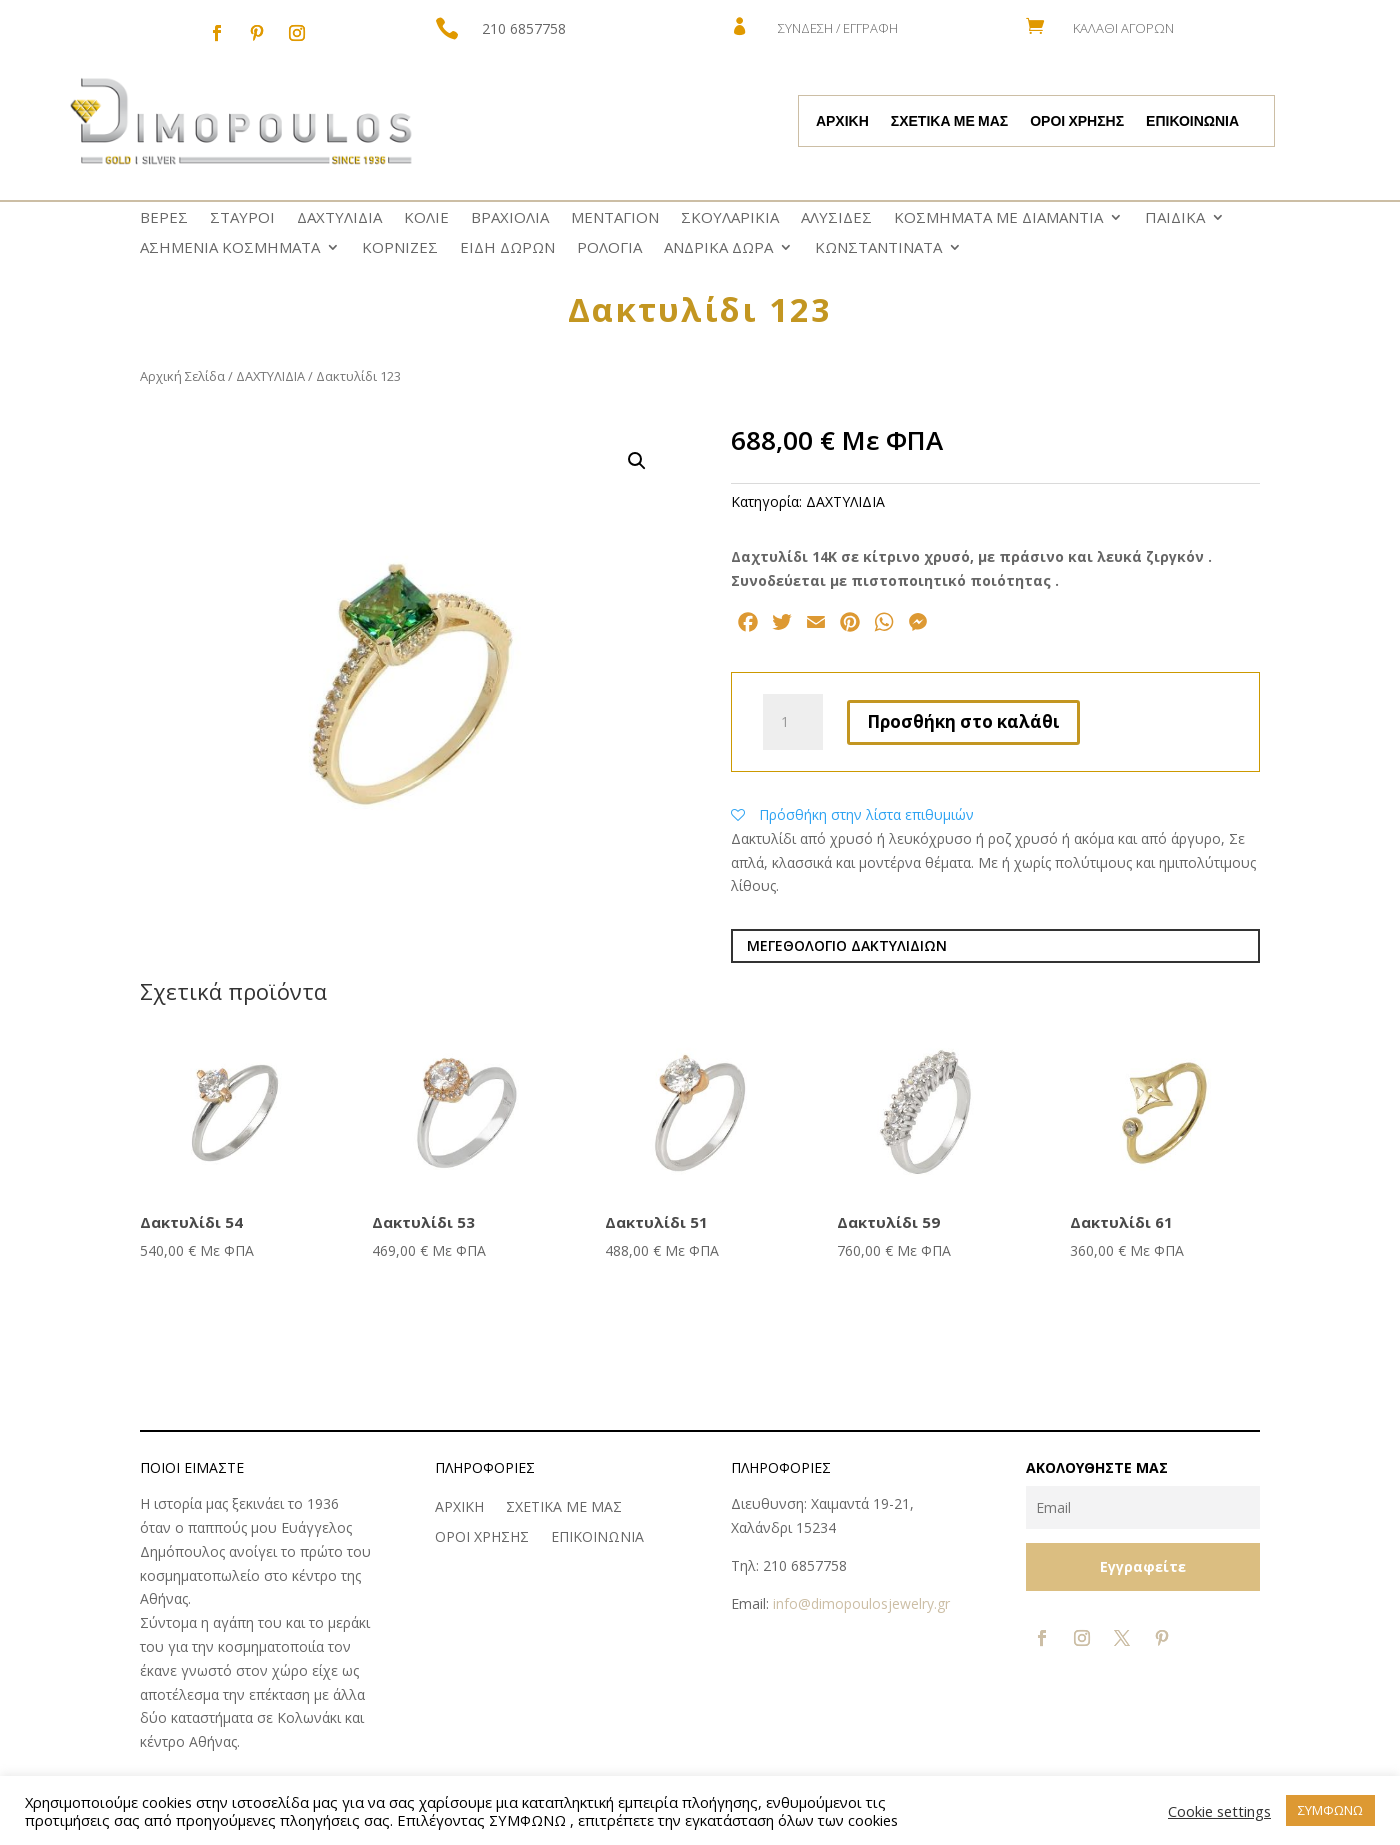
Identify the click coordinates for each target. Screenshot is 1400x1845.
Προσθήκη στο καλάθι (963, 721)
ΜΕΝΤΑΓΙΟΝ (615, 218)
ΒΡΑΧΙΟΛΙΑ (510, 218)
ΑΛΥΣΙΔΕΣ (836, 218)
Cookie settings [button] (1219, 1811)
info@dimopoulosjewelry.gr (861, 1603)
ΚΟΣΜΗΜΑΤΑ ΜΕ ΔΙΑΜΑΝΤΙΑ (998, 218)
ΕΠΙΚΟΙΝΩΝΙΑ (1192, 122)
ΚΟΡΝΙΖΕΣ (400, 248)
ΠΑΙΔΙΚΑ (1175, 218)
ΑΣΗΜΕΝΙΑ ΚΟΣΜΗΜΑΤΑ (230, 248)
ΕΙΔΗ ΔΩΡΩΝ (507, 248)
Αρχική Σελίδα (182, 376)
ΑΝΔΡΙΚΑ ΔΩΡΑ (718, 248)
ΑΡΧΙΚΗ (842, 122)
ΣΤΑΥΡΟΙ (242, 218)
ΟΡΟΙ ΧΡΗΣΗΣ (1077, 122)
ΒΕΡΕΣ (164, 218)
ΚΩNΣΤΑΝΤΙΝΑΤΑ (878, 248)
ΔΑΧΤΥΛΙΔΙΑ (339, 218)
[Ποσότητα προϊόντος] (793, 722)
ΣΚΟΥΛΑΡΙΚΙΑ (730, 218)
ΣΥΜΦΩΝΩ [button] (1330, 1810)
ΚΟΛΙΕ (426, 218)
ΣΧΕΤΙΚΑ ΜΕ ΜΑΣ (949, 122)
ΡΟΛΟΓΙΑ (609, 248)
